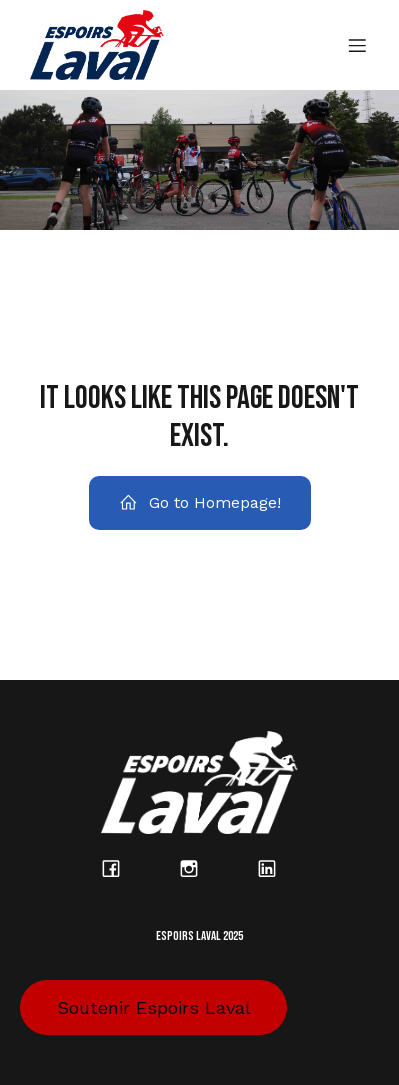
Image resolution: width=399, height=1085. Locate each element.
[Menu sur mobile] (357, 45)
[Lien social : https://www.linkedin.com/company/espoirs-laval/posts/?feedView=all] (278, 868)
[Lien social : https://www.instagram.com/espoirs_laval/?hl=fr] (200, 868)
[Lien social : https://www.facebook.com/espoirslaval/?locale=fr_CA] (122, 868)
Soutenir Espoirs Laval (154, 1007)
